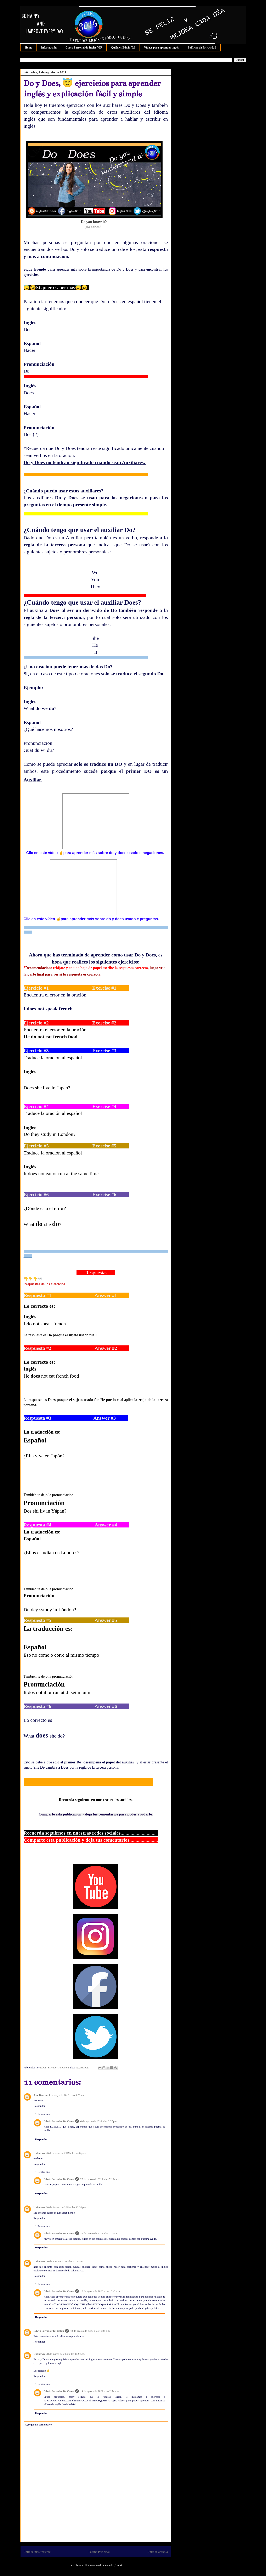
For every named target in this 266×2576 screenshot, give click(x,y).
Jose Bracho (41, 2095)
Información (49, 47)
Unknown (39, 2152)
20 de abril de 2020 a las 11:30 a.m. (65, 2261)
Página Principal (99, 2551)
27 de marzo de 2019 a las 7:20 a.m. (99, 2233)
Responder (39, 2105)
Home (28, 47)
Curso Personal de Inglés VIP (84, 47)
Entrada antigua (157, 2551)
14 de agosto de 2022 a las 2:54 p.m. (99, 2391)
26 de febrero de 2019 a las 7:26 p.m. (66, 2152)
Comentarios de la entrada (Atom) (103, 2564)
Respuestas (44, 2113)
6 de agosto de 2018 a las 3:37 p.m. (99, 2121)
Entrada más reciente (37, 2551)
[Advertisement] (95, 2532)
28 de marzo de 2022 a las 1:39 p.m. (65, 2353)
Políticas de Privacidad (202, 47)
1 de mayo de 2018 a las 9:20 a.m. (67, 2095)
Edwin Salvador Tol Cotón (59, 2121)
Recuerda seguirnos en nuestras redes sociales (95, 1800)
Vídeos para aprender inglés (161, 47)
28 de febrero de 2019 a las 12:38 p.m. (66, 2207)
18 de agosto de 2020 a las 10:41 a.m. (90, 2330)
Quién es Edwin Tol (123, 47)
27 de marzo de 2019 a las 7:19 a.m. (99, 2179)
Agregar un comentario (38, 2424)
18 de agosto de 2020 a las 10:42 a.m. (100, 2291)
